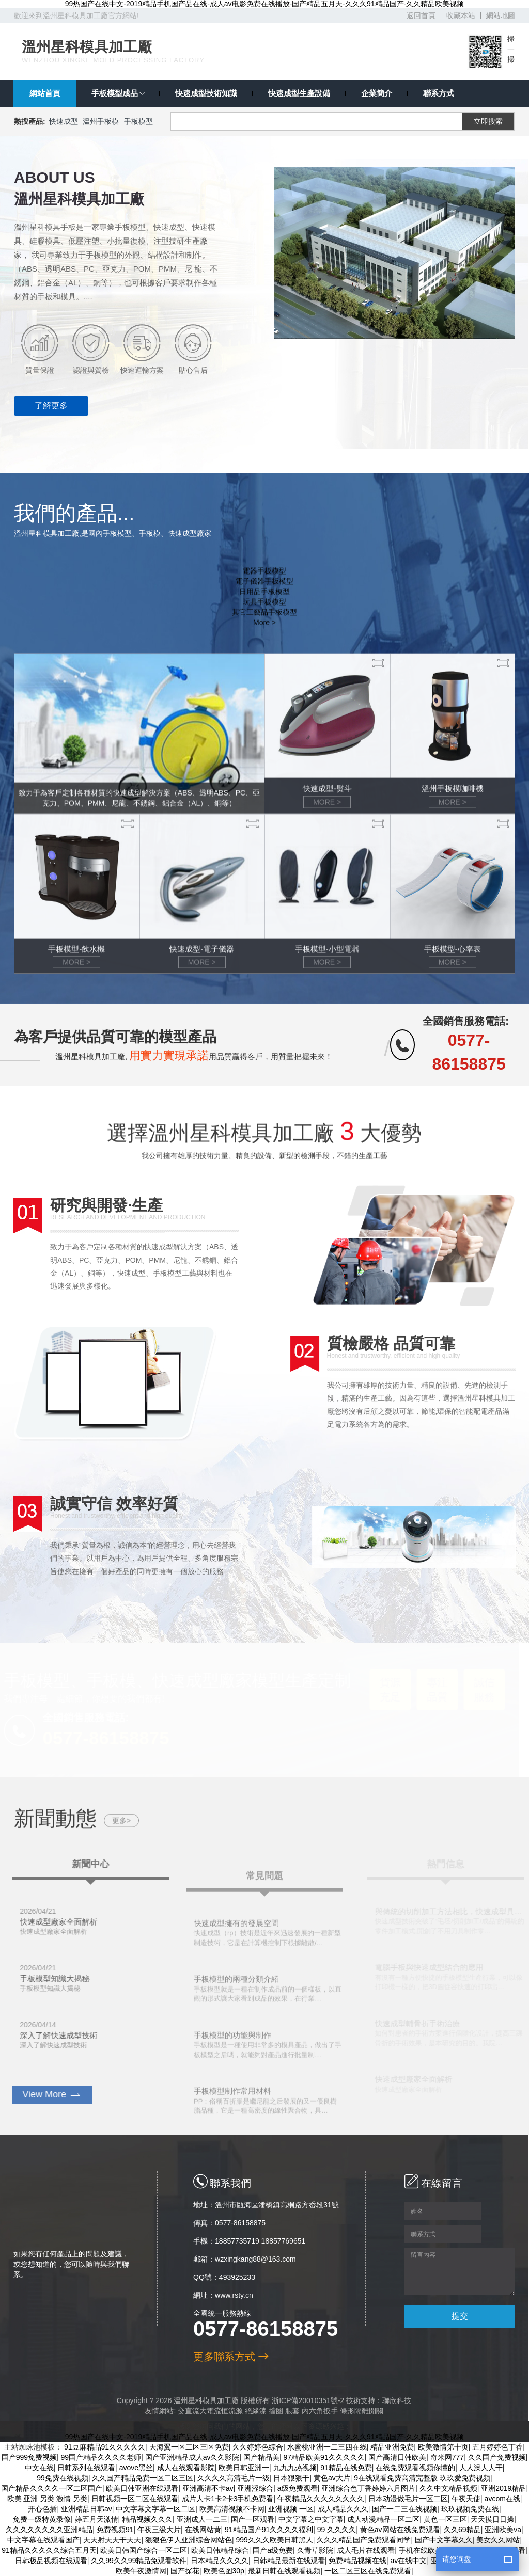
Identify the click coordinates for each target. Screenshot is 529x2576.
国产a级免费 (273, 2550)
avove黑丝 (136, 2467)
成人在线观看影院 (186, 2467)
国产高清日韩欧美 (397, 2457)
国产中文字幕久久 (444, 2540)
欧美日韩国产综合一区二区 (143, 2550)
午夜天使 (466, 2498)
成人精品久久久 (343, 2509)
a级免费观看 (297, 2488)
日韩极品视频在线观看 (51, 2560)
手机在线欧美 (420, 2550)
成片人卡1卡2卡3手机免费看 (227, 2498)
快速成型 (63, 121)
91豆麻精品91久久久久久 (104, 2447)
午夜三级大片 (159, 2529)
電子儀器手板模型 (264, 598)
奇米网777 (447, 2457)
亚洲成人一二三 (202, 2519)
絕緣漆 (249, 2411)
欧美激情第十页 (443, 2447)
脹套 (285, 2411)
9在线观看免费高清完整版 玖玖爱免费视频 (422, 2478)
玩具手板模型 (264, 618)
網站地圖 (500, 15)
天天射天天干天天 (112, 2540)
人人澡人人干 (481, 2467)
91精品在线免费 (346, 2467)
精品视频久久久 (147, 2519)
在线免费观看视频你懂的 (415, 2467)
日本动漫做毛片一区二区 (408, 2498)
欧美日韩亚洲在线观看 (142, 2488)
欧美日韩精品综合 (220, 2550)
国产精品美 (261, 2457)
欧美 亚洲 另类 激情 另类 (47, 2498)
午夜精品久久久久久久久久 (320, 2498)
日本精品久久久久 (219, 2560)
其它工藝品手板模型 (264, 629)
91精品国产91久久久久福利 (269, 2529)
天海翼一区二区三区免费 (189, 2447)
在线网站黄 (203, 2529)
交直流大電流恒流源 (203, 2411)
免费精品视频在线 (357, 2560)
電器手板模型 (264, 587)
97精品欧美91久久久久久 (324, 2457)
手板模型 (138, 121)
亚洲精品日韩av (86, 2509)
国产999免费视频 (29, 2457)
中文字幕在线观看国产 (43, 2540)
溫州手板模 (101, 121)
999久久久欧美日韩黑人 (274, 2540)
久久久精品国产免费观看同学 (364, 2540)
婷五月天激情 (96, 2519)
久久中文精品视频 (448, 2488)
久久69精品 (462, 2529)
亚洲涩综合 (255, 2488)
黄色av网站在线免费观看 (400, 2529)
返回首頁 (421, 15)
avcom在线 (502, 2498)
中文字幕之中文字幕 (311, 2519)
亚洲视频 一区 (291, 2509)
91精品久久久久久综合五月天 (49, 2550)
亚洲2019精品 (503, 2488)
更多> (121, 1837)
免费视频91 (115, 2529)
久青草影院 (315, 2550)
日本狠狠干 (291, 2478)
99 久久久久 (336, 2529)
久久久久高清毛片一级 (233, 2478)
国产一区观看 (252, 2519)
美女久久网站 (498, 2540)
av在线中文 (409, 2560)
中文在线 (39, 2467)
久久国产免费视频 (497, 2457)
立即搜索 (488, 121)
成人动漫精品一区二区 (383, 2519)
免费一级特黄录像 (42, 2519)
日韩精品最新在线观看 (289, 2560)
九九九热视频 (295, 2467)
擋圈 (269, 2411)
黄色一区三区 (445, 2519)
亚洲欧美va (503, 2529)
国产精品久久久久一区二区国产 (51, 2488)
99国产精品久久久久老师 (101, 2457)
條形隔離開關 (355, 2411)
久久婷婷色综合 (257, 2447)
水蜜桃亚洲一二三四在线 (327, 2447)
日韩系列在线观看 (86, 2467)
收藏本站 (460, 15)
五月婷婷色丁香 (497, 2447)
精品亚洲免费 (392, 2447)
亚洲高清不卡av (208, 2488)
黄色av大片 (332, 2478)
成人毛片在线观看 (366, 2550)
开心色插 (42, 2509)
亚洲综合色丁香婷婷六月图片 (368, 2488)
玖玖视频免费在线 (470, 2509)
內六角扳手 (313, 2411)
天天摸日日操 (492, 2519)
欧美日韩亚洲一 (244, 2467)
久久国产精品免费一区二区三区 (142, 2478)
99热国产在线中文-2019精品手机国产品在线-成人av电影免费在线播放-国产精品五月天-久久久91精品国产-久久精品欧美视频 (264, 4)
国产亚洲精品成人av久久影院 (192, 2457)
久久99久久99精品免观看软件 (138, 2560)
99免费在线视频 (62, 2478)
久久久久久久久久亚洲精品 (49, 2529)
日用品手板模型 (264, 608)
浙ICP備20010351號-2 (301, 2400)
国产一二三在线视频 (404, 2509)
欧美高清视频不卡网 (231, 2509)
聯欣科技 (390, 2400)
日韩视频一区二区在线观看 (134, 2498)
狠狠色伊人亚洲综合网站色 (188, 2540)
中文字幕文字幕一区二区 (155, 2509)
